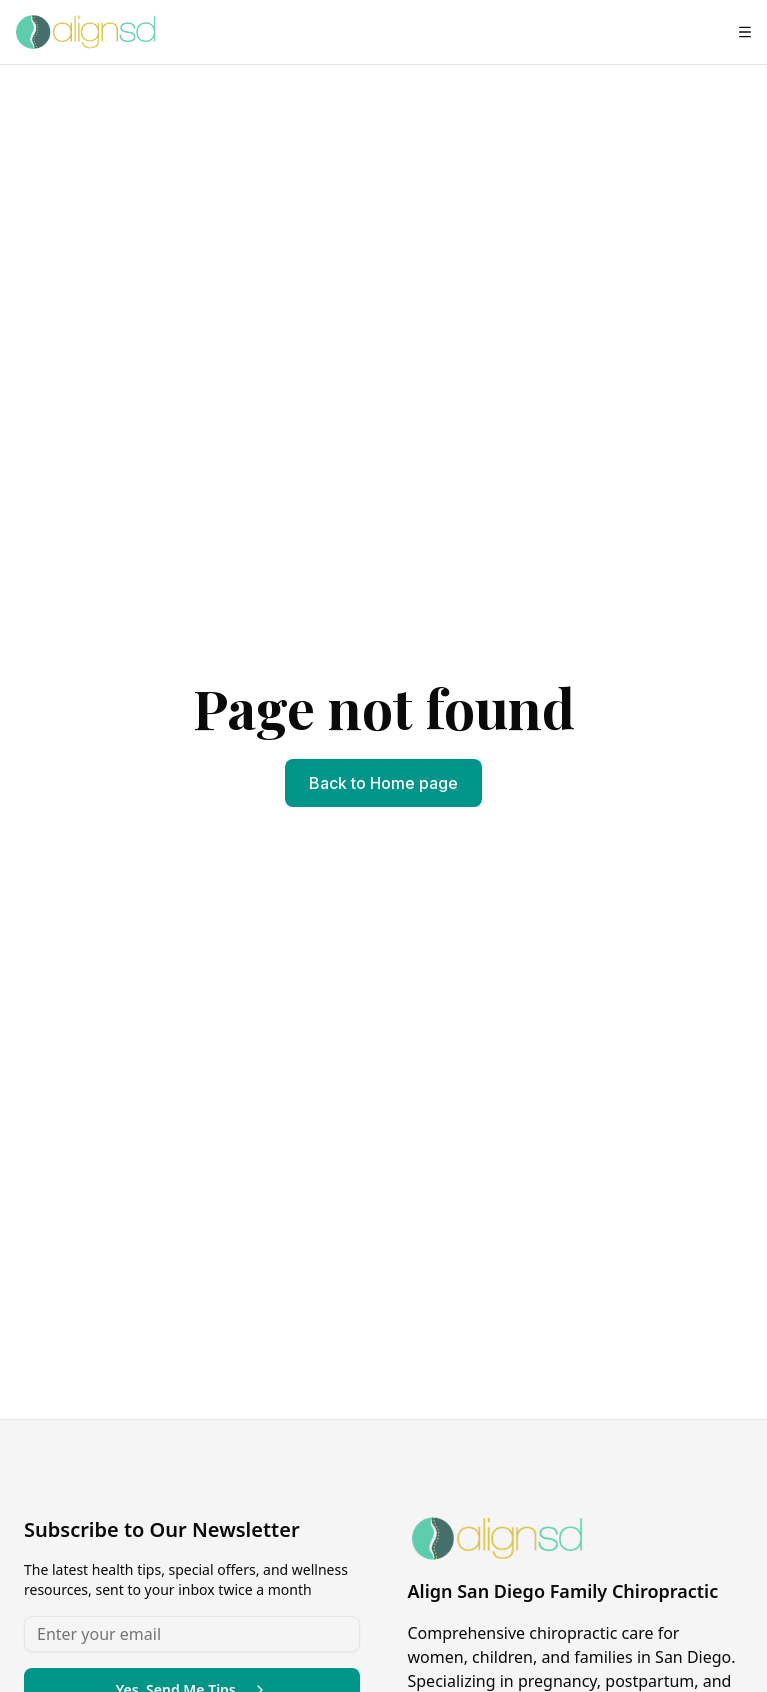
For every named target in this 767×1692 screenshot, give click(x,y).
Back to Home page (383, 783)
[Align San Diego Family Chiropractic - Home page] (86, 32)
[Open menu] (745, 32)
